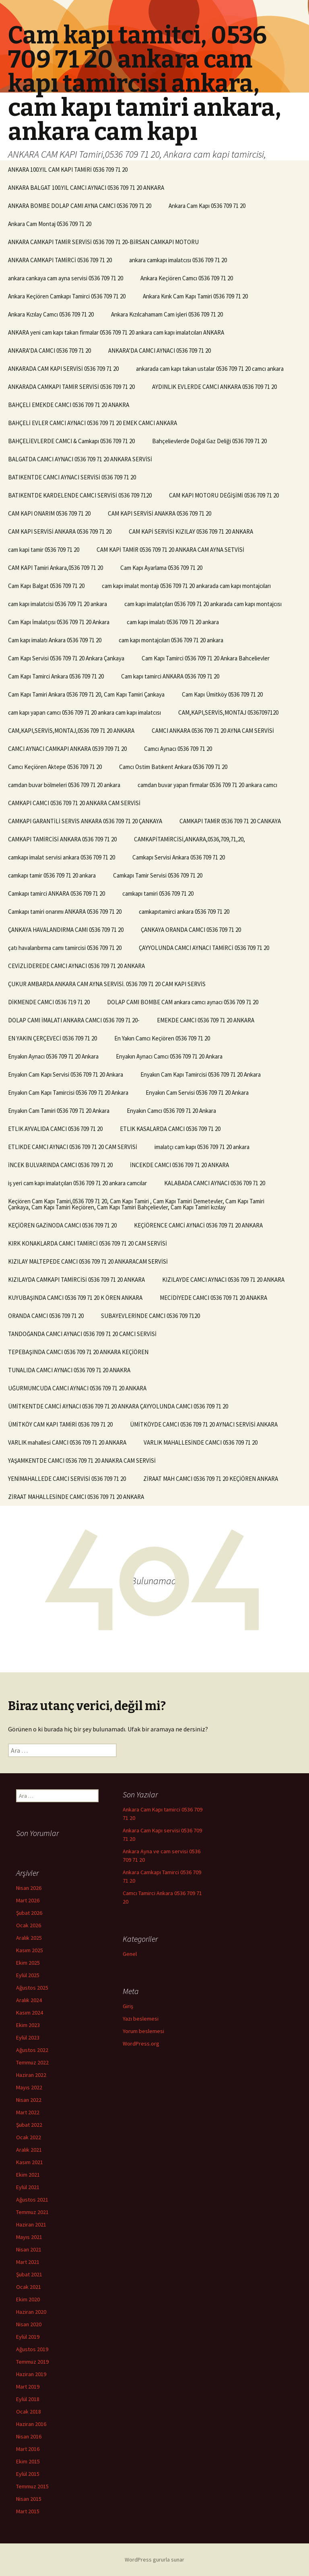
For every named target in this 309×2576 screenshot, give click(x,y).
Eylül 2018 (27, 2399)
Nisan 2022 (28, 2099)
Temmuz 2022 (32, 2062)
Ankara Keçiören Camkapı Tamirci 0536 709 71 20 (67, 296)
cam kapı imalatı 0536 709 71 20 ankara (173, 622)
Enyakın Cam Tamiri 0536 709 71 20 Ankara (58, 1110)
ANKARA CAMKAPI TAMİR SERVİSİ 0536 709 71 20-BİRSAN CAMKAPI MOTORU (103, 242)
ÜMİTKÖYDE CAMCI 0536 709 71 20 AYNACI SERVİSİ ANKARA (204, 1424)
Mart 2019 (27, 2386)
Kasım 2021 (29, 2162)
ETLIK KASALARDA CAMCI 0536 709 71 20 (170, 1129)
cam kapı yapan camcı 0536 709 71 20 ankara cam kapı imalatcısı (84, 712)
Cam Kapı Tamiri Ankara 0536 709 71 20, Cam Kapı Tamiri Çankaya (86, 694)
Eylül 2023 (27, 2037)
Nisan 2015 (28, 2498)
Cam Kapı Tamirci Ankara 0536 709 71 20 (56, 676)
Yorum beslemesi (143, 2031)
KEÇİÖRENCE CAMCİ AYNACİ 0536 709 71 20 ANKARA (198, 1225)
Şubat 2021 (29, 2274)
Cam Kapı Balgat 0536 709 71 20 (46, 586)
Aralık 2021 (29, 2149)
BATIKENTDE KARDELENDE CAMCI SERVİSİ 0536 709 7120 (80, 495)
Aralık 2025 (29, 1937)
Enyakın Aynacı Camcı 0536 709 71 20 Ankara (169, 1056)
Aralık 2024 (29, 2000)
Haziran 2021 (31, 2224)
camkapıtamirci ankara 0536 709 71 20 (184, 911)
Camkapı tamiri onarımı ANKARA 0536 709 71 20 (65, 911)
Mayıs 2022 (29, 2087)
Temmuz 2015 (32, 2486)
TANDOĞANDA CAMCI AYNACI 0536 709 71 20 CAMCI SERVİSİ (82, 1334)
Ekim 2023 (28, 2025)
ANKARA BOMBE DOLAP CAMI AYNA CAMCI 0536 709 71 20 (79, 206)
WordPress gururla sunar (154, 2559)
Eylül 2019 (27, 2336)
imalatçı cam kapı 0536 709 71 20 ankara (201, 1147)
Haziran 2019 (31, 2374)
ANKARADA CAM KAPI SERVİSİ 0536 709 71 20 (63, 368)
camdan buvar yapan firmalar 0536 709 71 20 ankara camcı (207, 785)
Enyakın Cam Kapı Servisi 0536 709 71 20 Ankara (65, 1074)
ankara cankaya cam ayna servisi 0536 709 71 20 (65, 278)
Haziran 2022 (31, 2074)
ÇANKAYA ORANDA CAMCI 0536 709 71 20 (191, 929)
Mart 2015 (27, 2511)
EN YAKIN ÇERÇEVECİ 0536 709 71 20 (52, 1038)
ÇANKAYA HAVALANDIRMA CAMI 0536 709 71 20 (66, 929)
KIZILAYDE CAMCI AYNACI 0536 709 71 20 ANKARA (223, 1279)
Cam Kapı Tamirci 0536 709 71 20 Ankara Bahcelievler (206, 658)
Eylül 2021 (27, 2187)
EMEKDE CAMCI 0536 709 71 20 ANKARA (205, 1020)
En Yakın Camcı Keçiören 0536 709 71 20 (162, 1038)
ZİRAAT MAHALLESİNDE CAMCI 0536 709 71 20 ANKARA (76, 1497)
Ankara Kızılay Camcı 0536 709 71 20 (51, 314)
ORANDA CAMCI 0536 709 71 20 (46, 1316)
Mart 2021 (27, 2262)
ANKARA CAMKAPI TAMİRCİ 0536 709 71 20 (60, 260)
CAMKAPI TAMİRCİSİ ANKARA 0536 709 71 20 (62, 839)
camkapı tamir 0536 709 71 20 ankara (52, 875)
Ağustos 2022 (32, 2050)
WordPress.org (141, 2043)
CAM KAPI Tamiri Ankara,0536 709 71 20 (55, 568)
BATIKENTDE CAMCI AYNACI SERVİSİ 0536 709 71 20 (72, 477)
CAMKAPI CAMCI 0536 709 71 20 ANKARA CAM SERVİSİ (74, 803)
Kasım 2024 (29, 2012)
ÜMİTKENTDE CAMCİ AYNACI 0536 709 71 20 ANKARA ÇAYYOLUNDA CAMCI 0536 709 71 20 (118, 1406)
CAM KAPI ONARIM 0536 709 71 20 (49, 513)
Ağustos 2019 (32, 2349)
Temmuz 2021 (32, 2212)
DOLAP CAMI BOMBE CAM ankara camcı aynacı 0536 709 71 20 (182, 1002)
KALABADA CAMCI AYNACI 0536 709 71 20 (214, 1183)
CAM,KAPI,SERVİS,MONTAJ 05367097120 (228, 712)
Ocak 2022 (28, 2137)
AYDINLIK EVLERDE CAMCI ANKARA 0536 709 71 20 (214, 387)
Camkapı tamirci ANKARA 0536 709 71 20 (56, 893)
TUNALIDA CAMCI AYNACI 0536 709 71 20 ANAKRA (69, 1370)
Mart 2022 (27, 2112)
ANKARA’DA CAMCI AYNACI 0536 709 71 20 (159, 350)
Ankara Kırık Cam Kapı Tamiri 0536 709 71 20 (195, 296)
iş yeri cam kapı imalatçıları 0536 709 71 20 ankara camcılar (77, 1183)
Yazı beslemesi (141, 2018)
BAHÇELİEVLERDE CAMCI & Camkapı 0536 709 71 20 (71, 441)
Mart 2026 (27, 1900)
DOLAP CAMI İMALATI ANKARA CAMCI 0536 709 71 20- (74, 1020)
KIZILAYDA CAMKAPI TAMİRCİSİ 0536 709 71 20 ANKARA (76, 1279)
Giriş (128, 2006)
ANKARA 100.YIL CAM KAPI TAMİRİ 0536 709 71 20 (68, 169)
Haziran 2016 (31, 2424)
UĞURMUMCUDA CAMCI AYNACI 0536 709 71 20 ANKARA (77, 1388)
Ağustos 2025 (32, 1987)
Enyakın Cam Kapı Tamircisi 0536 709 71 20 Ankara (200, 1074)
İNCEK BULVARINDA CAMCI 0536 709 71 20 (60, 1165)
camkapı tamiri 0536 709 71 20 (158, 893)
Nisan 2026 (28, 1887)
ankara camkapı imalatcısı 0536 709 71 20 (178, 260)
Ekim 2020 (28, 2299)
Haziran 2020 (31, 2311)
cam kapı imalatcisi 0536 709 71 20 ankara (57, 604)
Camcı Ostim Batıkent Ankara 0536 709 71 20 (173, 767)
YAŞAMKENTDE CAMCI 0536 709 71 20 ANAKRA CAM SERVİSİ (82, 1460)
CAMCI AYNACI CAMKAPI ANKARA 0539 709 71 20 (67, 748)
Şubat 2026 (29, 1912)
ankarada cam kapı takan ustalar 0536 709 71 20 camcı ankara (210, 368)
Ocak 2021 (28, 2286)
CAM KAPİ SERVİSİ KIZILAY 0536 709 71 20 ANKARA (191, 531)
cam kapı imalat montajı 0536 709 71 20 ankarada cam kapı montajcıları (186, 586)
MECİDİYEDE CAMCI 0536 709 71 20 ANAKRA (213, 1297)
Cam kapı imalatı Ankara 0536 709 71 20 (54, 640)
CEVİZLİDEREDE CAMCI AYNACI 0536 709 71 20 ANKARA (76, 966)
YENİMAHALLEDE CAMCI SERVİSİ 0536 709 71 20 (67, 1478)
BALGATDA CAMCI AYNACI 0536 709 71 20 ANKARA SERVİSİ (80, 459)
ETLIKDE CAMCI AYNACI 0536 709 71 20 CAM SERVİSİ (72, 1147)
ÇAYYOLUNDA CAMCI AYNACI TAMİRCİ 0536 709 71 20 (204, 948)
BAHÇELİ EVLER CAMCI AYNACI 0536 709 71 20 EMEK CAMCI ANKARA (92, 423)
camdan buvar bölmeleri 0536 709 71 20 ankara (64, 785)
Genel (130, 1953)
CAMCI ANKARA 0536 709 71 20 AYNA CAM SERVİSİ (213, 730)
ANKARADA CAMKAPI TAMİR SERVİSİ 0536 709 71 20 (71, 387)
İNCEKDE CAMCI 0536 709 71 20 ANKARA (179, 1165)
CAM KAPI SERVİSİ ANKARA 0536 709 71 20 (59, 531)
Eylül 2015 (27, 2473)
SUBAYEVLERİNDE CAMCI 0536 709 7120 (150, 1316)
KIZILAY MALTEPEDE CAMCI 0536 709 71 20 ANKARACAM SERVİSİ (88, 1261)
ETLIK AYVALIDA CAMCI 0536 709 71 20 (55, 1129)
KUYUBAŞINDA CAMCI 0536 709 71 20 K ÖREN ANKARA (75, 1297)
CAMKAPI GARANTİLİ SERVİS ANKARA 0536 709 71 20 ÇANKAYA (85, 821)
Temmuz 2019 (32, 2361)
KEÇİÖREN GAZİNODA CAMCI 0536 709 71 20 (62, 1225)
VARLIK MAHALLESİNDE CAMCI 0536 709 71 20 (201, 1442)
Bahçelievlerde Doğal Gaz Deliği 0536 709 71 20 (209, 441)
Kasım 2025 (29, 1950)
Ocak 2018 (28, 2411)
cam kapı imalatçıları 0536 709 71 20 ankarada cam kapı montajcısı (203, 604)
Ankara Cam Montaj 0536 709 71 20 (49, 224)
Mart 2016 (27, 2449)
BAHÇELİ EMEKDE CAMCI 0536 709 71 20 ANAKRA (68, 405)
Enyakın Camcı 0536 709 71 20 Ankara (171, 1110)
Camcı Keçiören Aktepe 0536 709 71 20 (55, 767)
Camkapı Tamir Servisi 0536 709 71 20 (157, 875)
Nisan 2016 (28, 2436)
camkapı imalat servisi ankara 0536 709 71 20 (61, 857)
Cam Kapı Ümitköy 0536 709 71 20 (222, 694)
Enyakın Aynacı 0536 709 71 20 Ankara (53, 1056)
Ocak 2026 (28, 1925)
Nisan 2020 (28, 2324)
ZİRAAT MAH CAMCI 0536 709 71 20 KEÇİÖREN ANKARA (210, 1478)
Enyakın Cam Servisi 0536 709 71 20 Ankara (197, 1092)
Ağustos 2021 (32, 2199)
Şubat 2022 (29, 2124)
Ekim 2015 (28, 2461)
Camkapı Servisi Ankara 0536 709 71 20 (178, 857)
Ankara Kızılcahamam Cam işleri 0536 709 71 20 (167, 314)
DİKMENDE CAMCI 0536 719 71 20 (49, 1002)
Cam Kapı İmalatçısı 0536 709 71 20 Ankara (58, 622)
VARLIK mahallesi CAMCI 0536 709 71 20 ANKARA (67, 1442)
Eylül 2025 (27, 1975)
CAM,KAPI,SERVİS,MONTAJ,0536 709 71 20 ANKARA (71, 730)
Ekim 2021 (28, 2174)
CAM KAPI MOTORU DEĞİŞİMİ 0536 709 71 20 (224, 495)
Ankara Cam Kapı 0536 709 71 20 (207, 206)
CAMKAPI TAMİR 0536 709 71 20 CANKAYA (230, 821)
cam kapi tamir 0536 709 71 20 (43, 549)
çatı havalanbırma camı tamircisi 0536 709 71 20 (65, 948)
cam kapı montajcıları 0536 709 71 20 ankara (171, 640)
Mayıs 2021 (29, 2237)
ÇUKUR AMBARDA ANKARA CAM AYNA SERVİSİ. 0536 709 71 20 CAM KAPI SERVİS (107, 984)
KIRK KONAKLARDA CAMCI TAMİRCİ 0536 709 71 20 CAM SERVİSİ (87, 1243)
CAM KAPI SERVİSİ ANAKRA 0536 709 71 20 (159, 513)
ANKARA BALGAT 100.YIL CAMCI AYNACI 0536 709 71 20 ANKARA (86, 187)
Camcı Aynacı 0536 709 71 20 (178, 748)
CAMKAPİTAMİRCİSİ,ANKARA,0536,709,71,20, (189, 839)
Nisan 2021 (28, 2249)
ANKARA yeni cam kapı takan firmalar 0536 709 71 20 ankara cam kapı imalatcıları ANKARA (116, 332)
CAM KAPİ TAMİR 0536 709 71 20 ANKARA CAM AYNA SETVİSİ (170, 549)
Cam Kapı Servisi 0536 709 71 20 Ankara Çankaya (66, 658)
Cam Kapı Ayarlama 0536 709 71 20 (161, 568)
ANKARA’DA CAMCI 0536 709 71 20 (49, 350)
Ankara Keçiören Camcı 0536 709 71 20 (186, 278)
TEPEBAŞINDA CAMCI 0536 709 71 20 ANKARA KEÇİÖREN (78, 1352)
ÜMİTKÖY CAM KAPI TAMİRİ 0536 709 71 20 (60, 1424)
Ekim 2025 (28, 1962)
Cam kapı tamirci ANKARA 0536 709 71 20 (170, 676)
